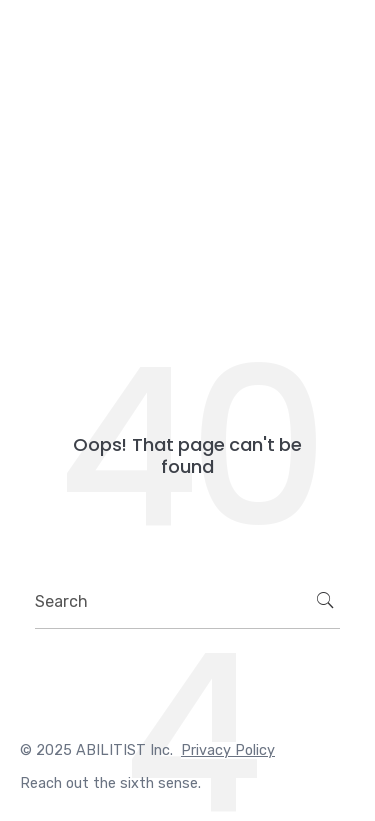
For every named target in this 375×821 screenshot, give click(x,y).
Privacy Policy (228, 750)
